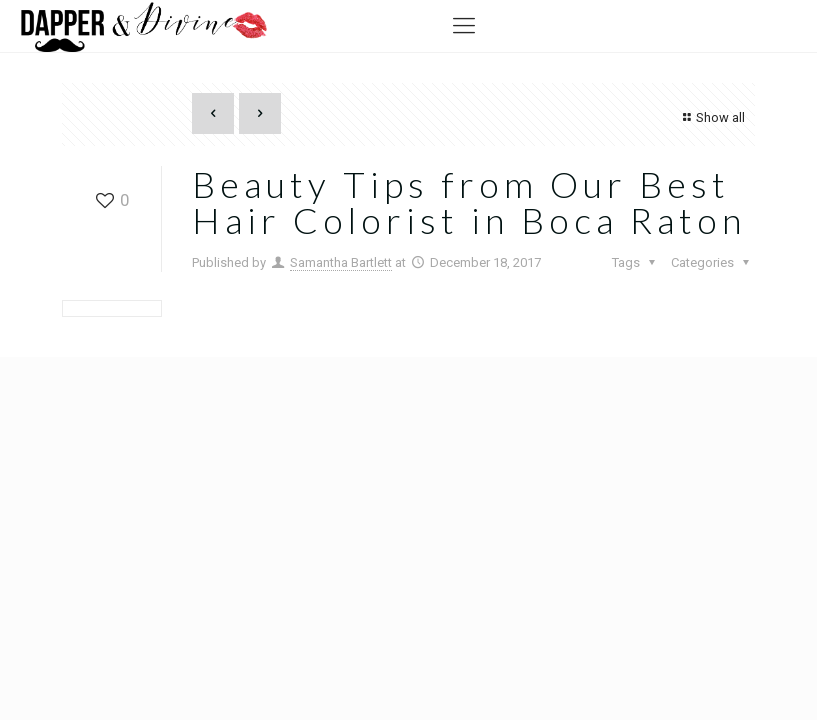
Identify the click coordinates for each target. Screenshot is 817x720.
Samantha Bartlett (341, 262)
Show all (711, 117)
